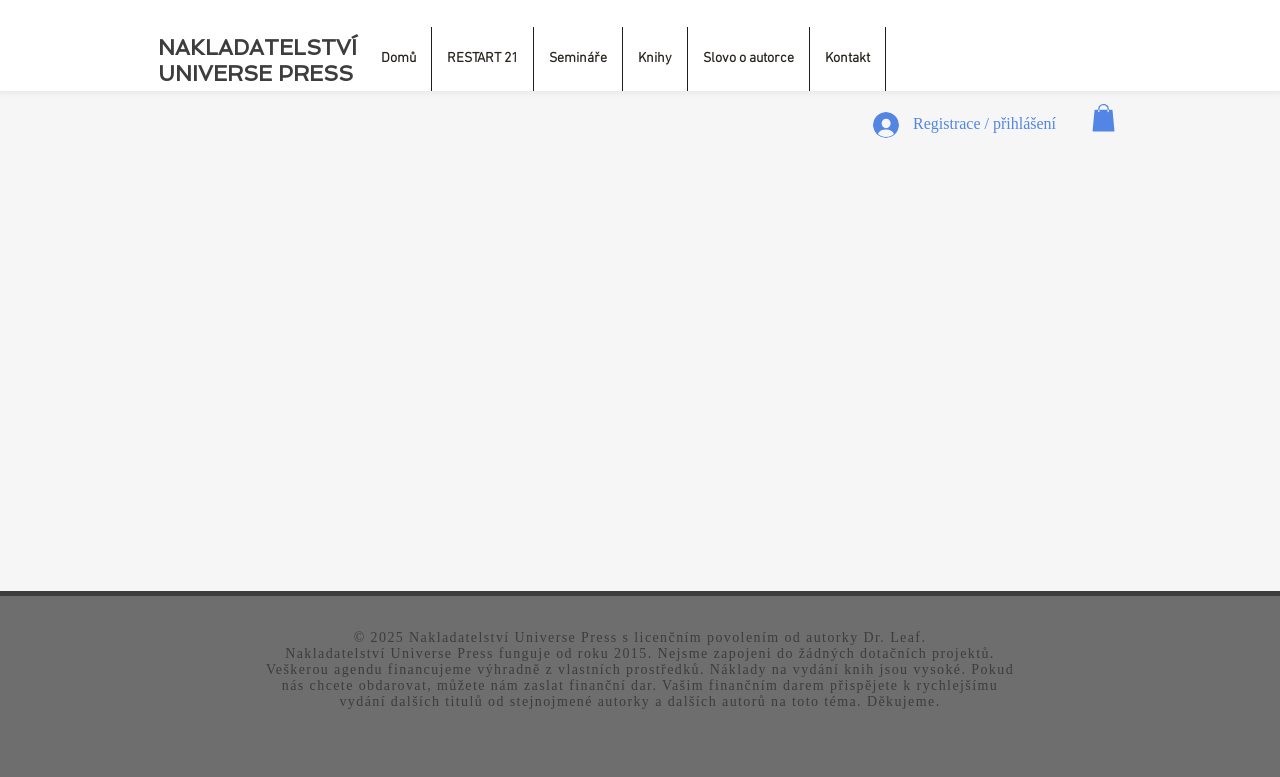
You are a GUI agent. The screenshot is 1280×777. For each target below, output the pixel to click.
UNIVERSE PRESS (255, 73)
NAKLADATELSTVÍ (257, 47)
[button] (1103, 117)
